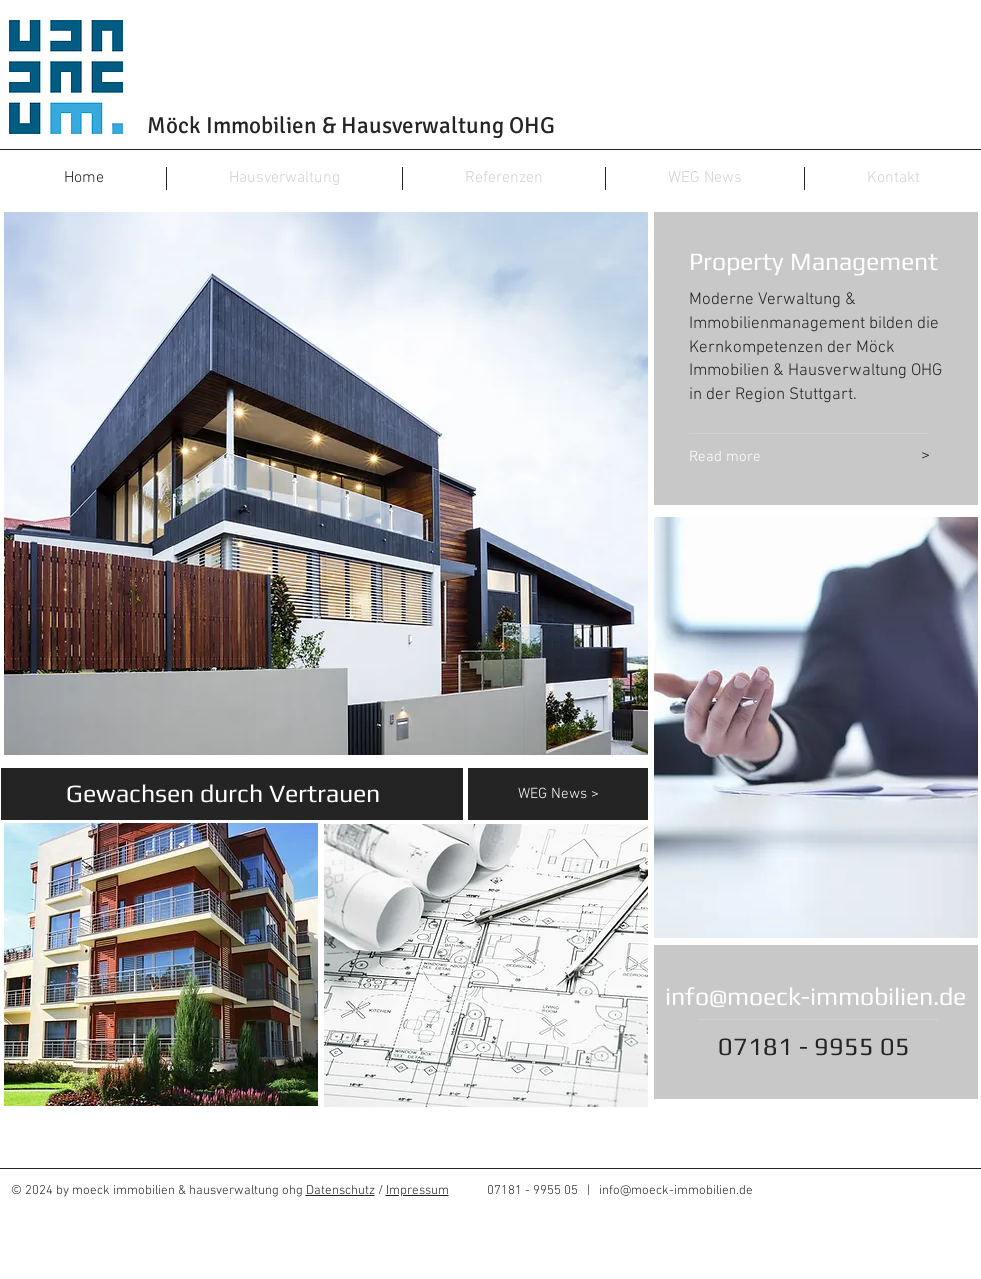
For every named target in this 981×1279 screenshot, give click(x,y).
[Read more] (777, 457)
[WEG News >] (583, 794)
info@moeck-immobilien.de (815, 996)
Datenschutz (340, 1191)
